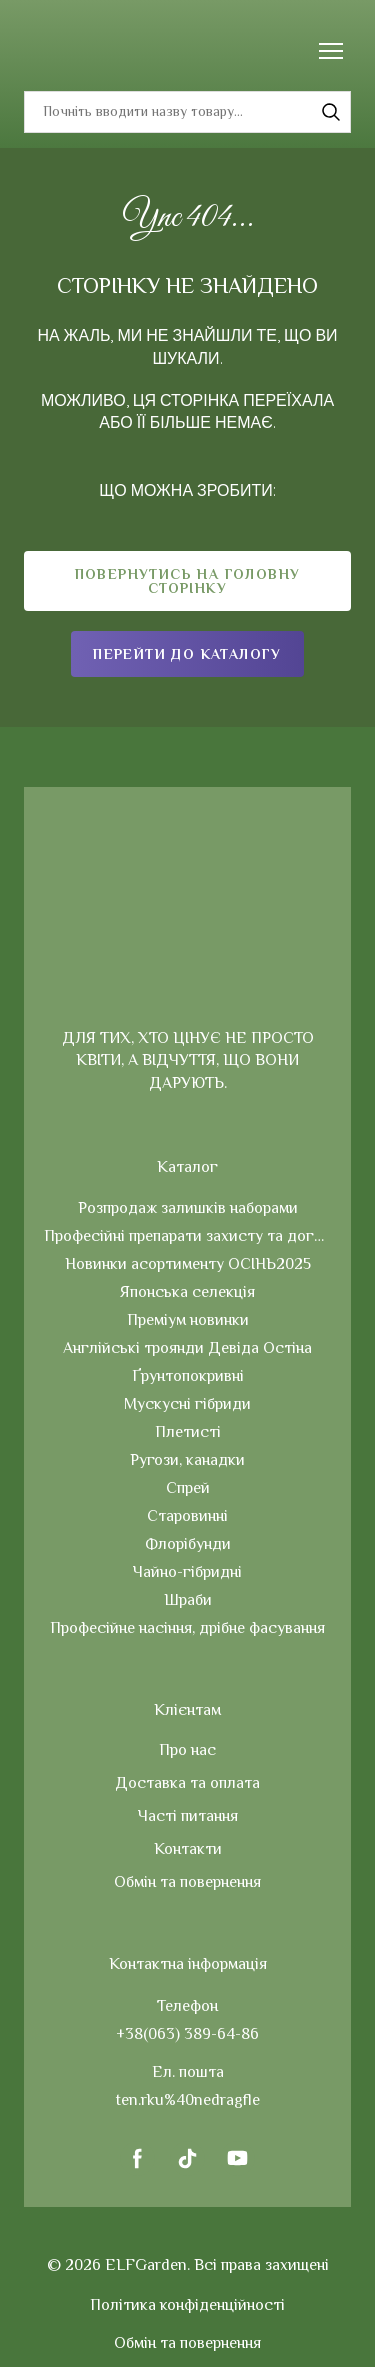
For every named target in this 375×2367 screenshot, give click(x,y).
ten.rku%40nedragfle (188, 2100)
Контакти (188, 1849)
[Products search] (187, 112)
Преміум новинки (188, 1320)
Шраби (188, 1600)
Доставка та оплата (187, 1783)
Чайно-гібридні (187, 1572)
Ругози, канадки (187, 1460)
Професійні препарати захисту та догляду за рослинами (187, 1236)
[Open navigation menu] (331, 51)
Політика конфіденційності (187, 2305)
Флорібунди (188, 1544)
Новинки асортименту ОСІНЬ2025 (188, 1264)
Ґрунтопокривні (188, 1376)
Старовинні (187, 1516)
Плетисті (188, 1432)
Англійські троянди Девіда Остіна (187, 1348)
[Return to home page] (73, 50)
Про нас (187, 1750)
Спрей (188, 1488)
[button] (331, 112)
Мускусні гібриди (187, 1404)
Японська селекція (187, 1292)
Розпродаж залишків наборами (188, 1208)
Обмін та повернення (187, 1882)
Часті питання (188, 1816)
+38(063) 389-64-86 (187, 2034)
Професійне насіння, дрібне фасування (187, 1628)
